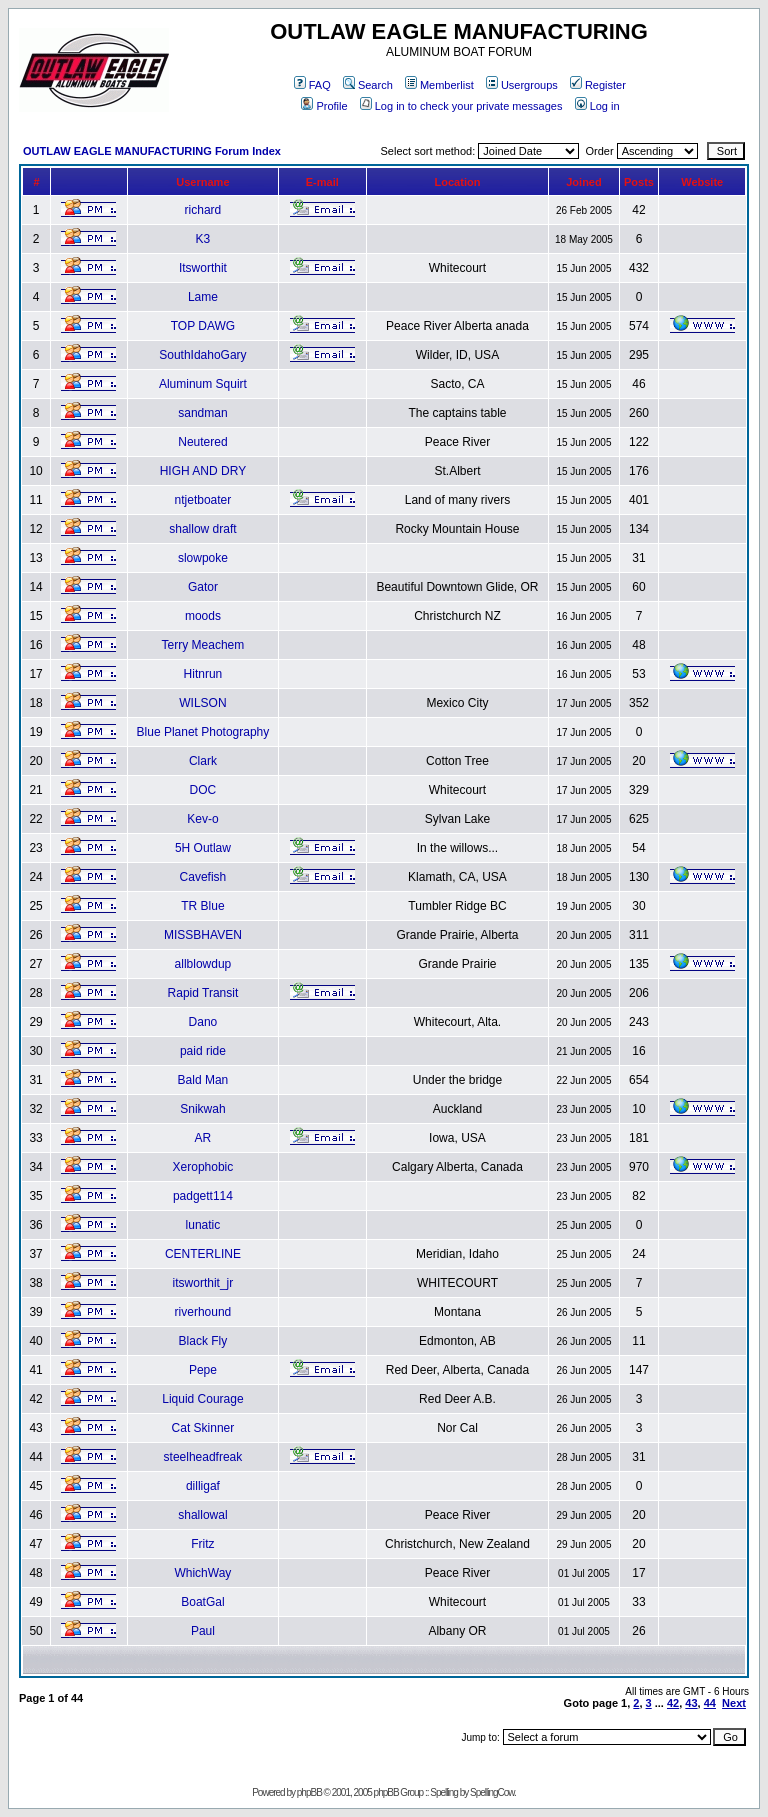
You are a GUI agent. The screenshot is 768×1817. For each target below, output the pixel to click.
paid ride (203, 1051)
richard (203, 210)
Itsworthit (203, 268)
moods (203, 616)
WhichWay (202, 1573)
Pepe (203, 1370)
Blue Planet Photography (203, 732)
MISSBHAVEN (203, 935)
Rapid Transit (203, 993)
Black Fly (203, 1341)
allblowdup (203, 964)
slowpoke (203, 558)
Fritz (202, 1544)
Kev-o (202, 819)
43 (691, 1703)
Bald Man (203, 1080)
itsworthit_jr (203, 1283)
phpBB (309, 1792)
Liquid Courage (202, 1399)
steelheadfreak (203, 1457)
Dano (203, 1022)
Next (734, 1703)
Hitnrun (203, 674)
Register (598, 85)
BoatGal (202, 1602)
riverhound (203, 1312)
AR (203, 1138)
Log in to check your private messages (461, 106)
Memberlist (439, 85)
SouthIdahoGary (202, 355)
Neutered (202, 442)
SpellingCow (492, 1792)
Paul (203, 1631)
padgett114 (203, 1196)
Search (368, 85)
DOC (203, 790)
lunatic (203, 1225)
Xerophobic (203, 1167)
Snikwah (202, 1109)
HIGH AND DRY (203, 471)
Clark (203, 761)
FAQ (312, 85)
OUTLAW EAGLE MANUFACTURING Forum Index (152, 151)
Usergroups (522, 85)
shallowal (202, 1515)
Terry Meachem (203, 645)
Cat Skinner (203, 1428)
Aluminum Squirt (203, 384)
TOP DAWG (203, 326)
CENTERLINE (203, 1254)
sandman (202, 413)
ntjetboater (203, 500)
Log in (597, 106)
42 (673, 1703)
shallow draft (202, 529)
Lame (203, 297)
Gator (203, 587)
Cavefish (203, 877)
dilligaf (203, 1486)
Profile (324, 106)
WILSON (202, 703)
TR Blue (202, 906)
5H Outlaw (203, 848)
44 (710, 1703)
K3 (203, 239)
